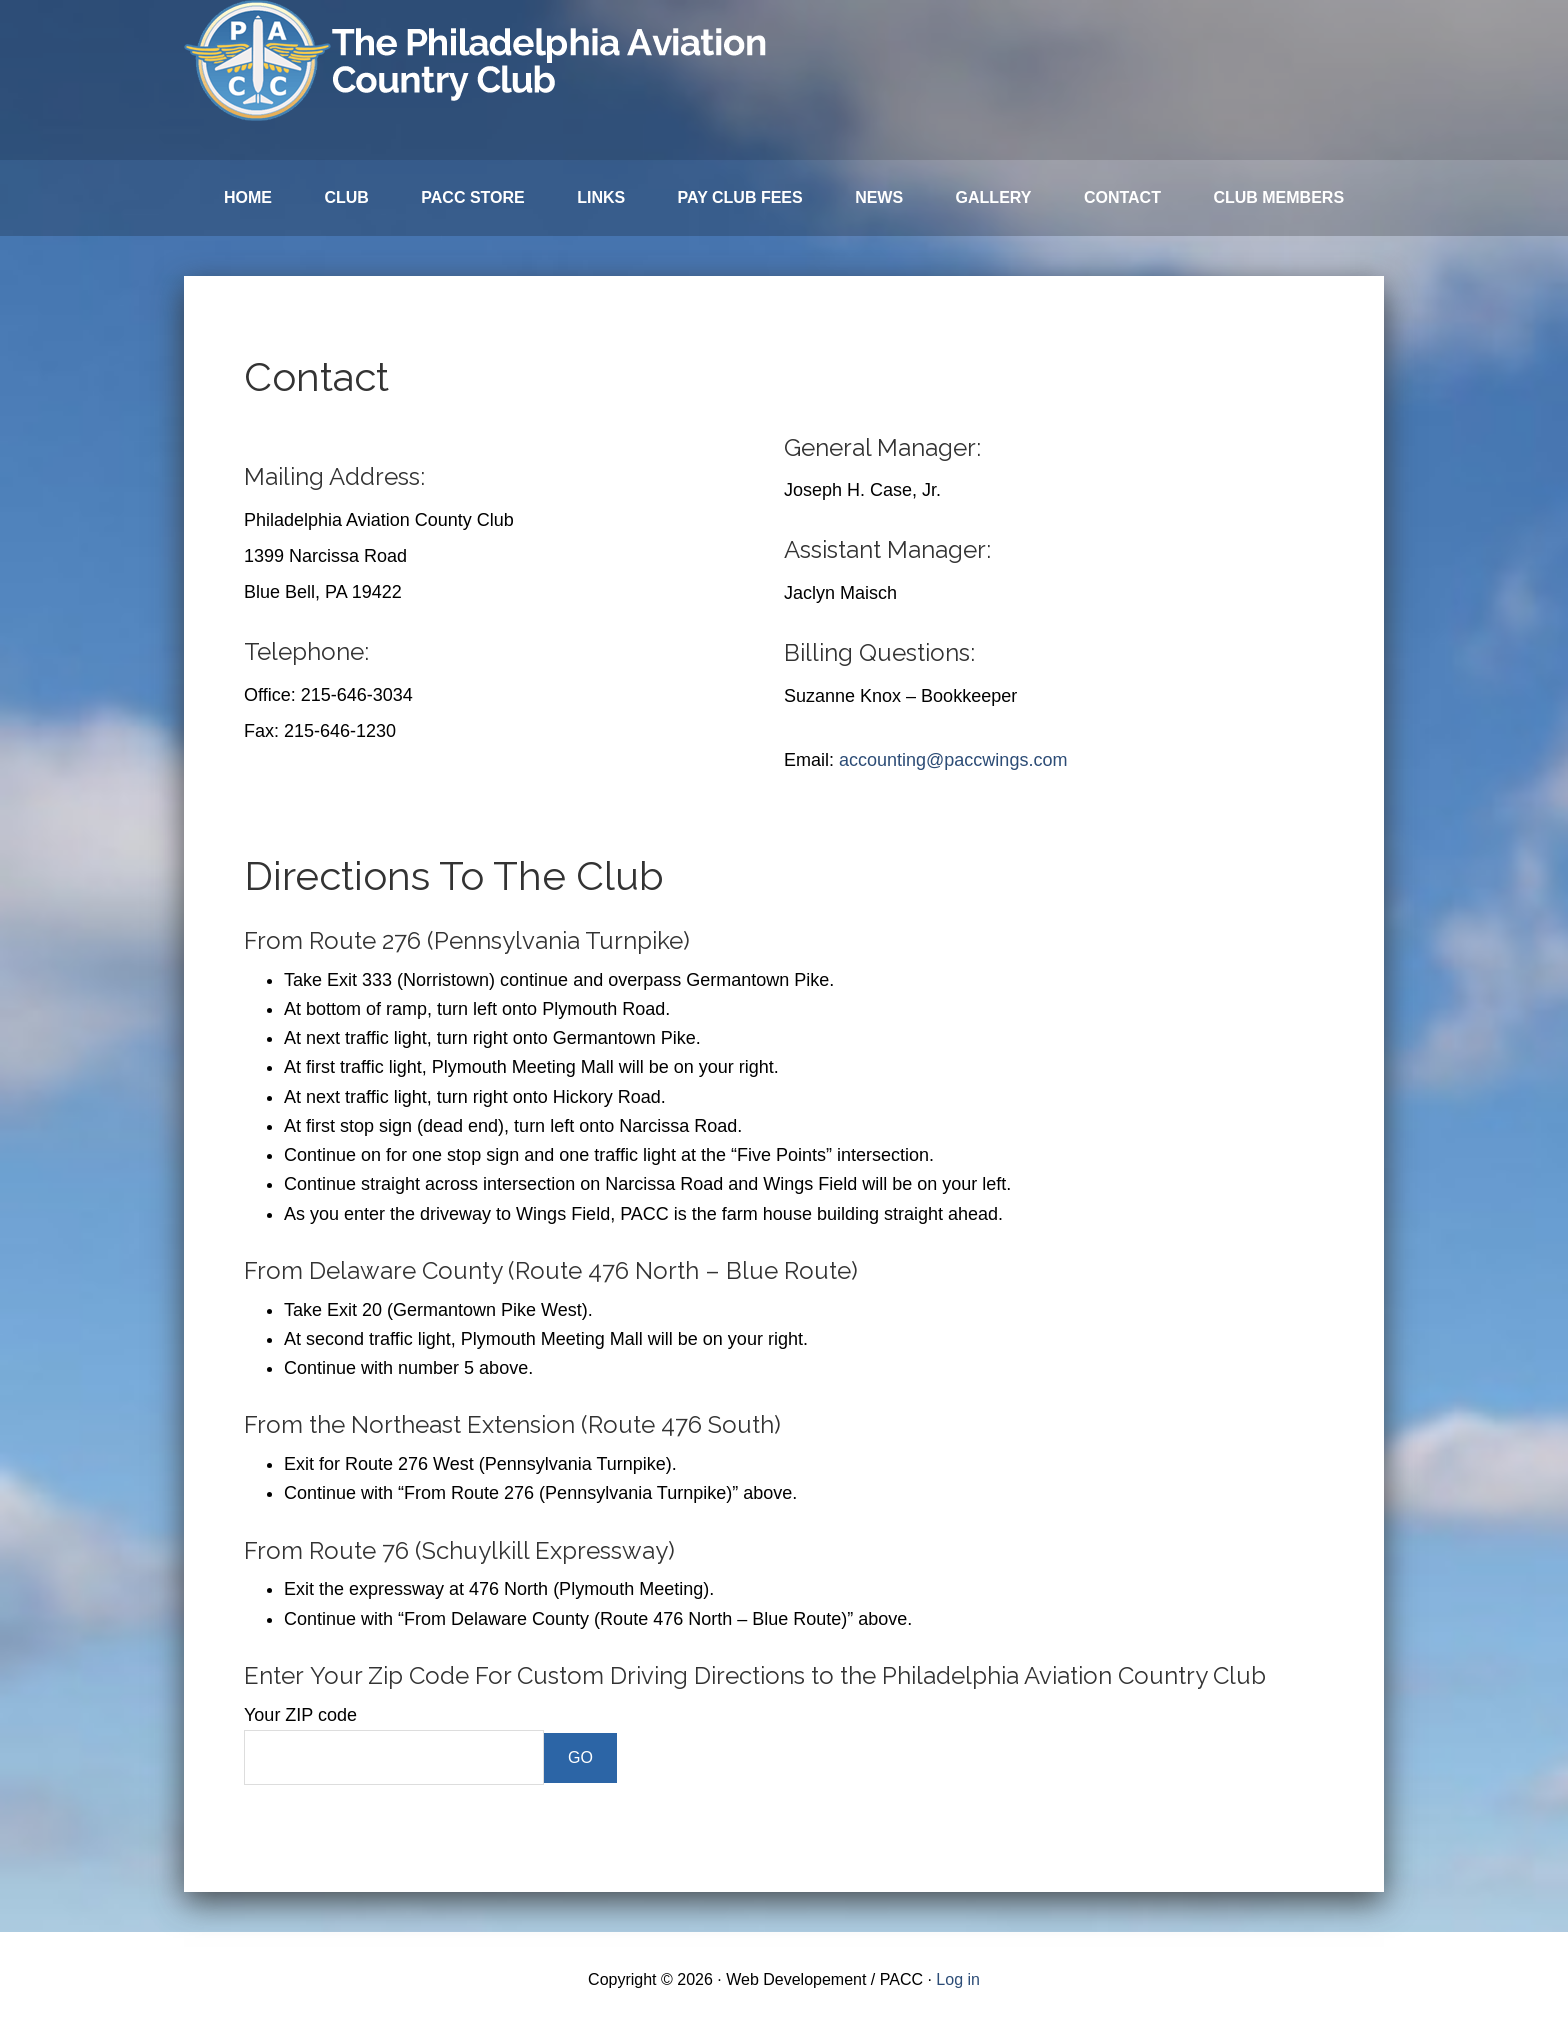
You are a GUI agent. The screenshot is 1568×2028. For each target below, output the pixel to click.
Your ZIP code (300, 1715)
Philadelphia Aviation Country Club (479, 60)
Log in (958, 1979)
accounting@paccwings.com (953, 760)
